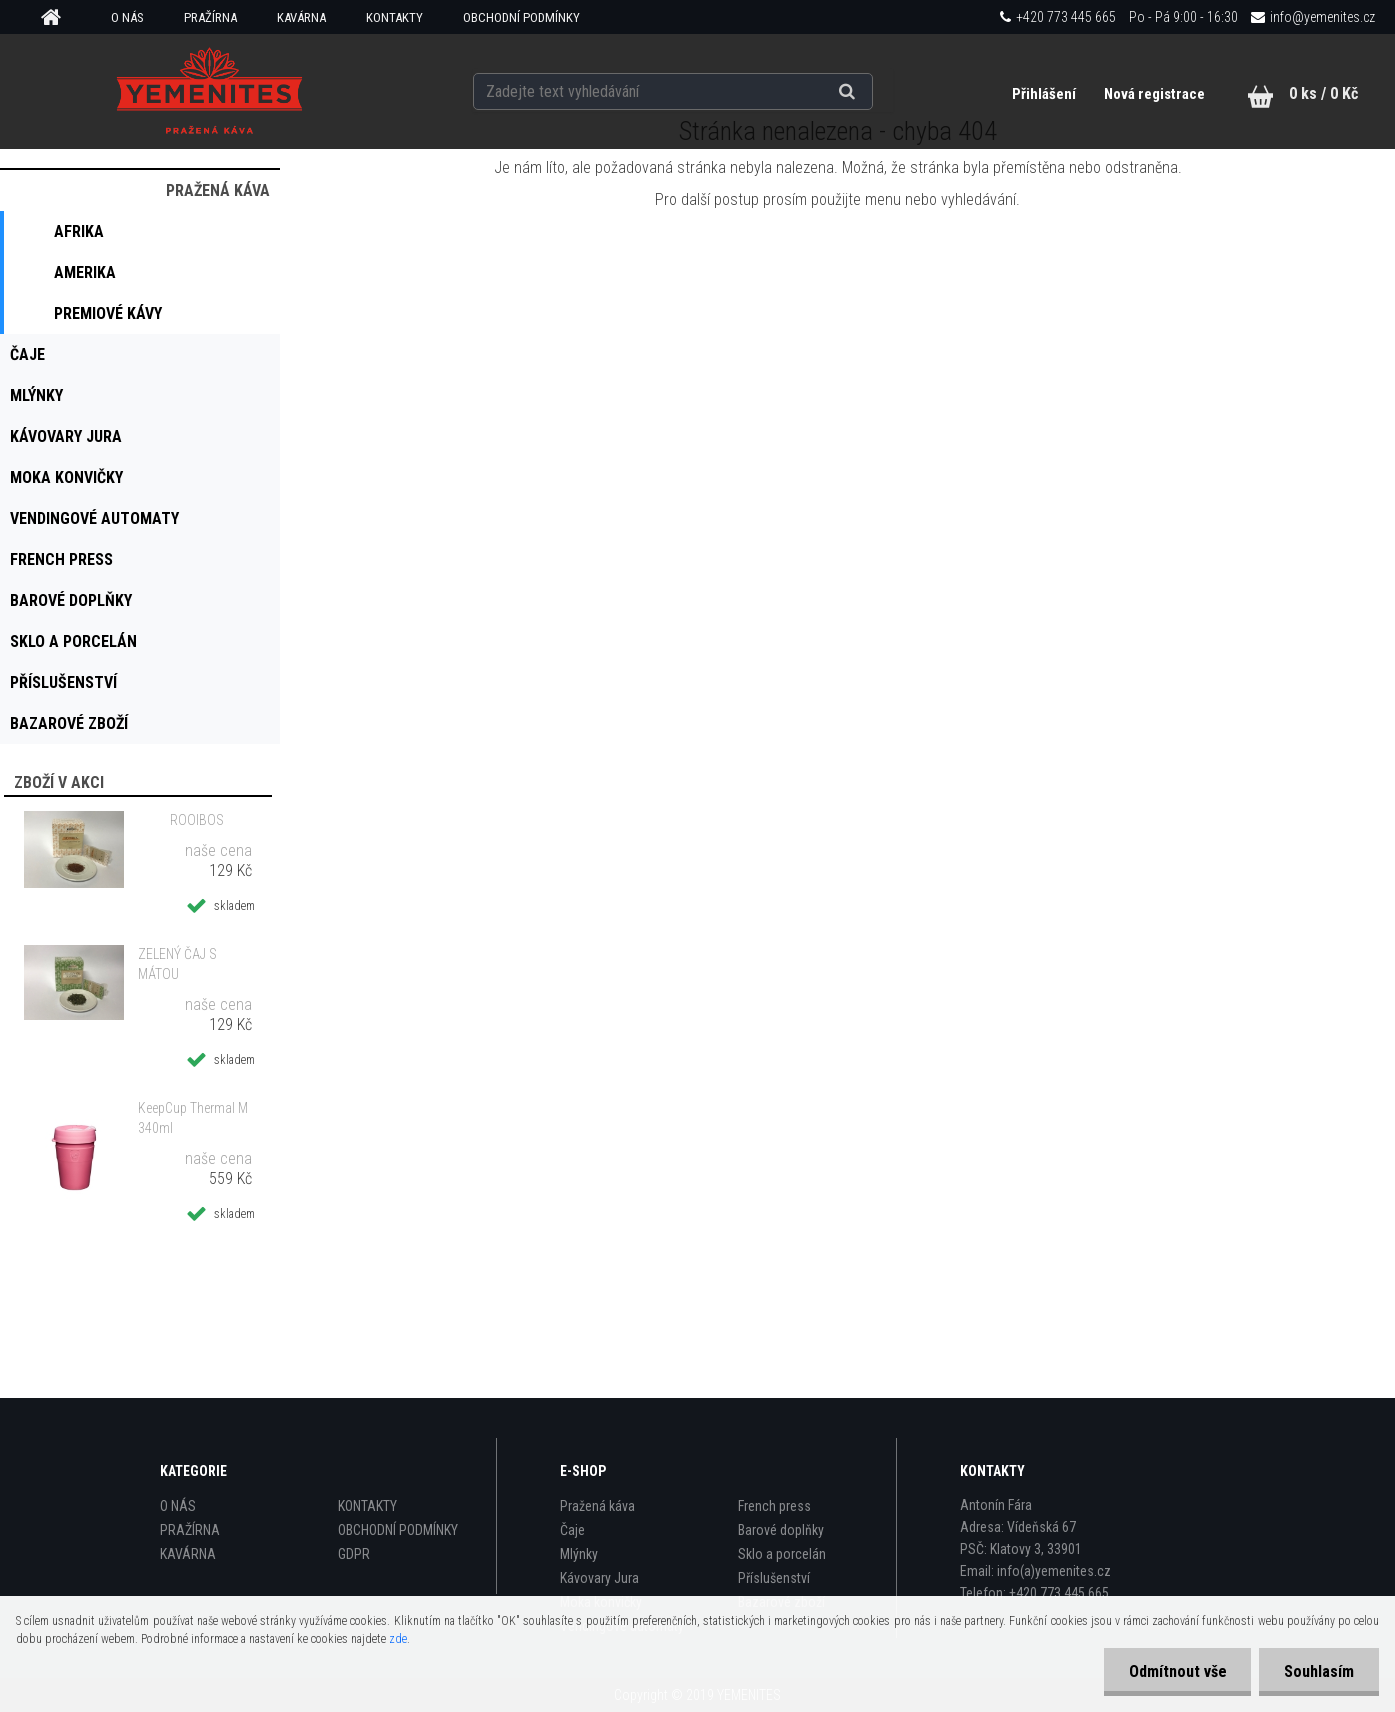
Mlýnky (579, 1554)
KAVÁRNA (301, 17)
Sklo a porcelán (782, 1554)
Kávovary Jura (599, 1578)
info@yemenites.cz (1322, 17)
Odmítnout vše (1177, 1671)
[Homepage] (58, 18)
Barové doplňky (781, 1530)
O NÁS (127, 17)
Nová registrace (1154, 94)
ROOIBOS (197, 820)
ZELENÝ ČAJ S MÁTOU (177, 964)
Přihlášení (1045, 94)
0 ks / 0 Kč (1323, 93)
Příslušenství (774, 1578)
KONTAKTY (394, 17)
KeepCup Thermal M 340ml (193, 1118)
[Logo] (210, 91)
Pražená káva (597, 1506)
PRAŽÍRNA (210, 17)
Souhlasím (1319, 1671)
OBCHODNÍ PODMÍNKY (521, 17)
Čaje (572, 1530)
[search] (871, 92)
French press (774, 1506)
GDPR (354, 1554)
